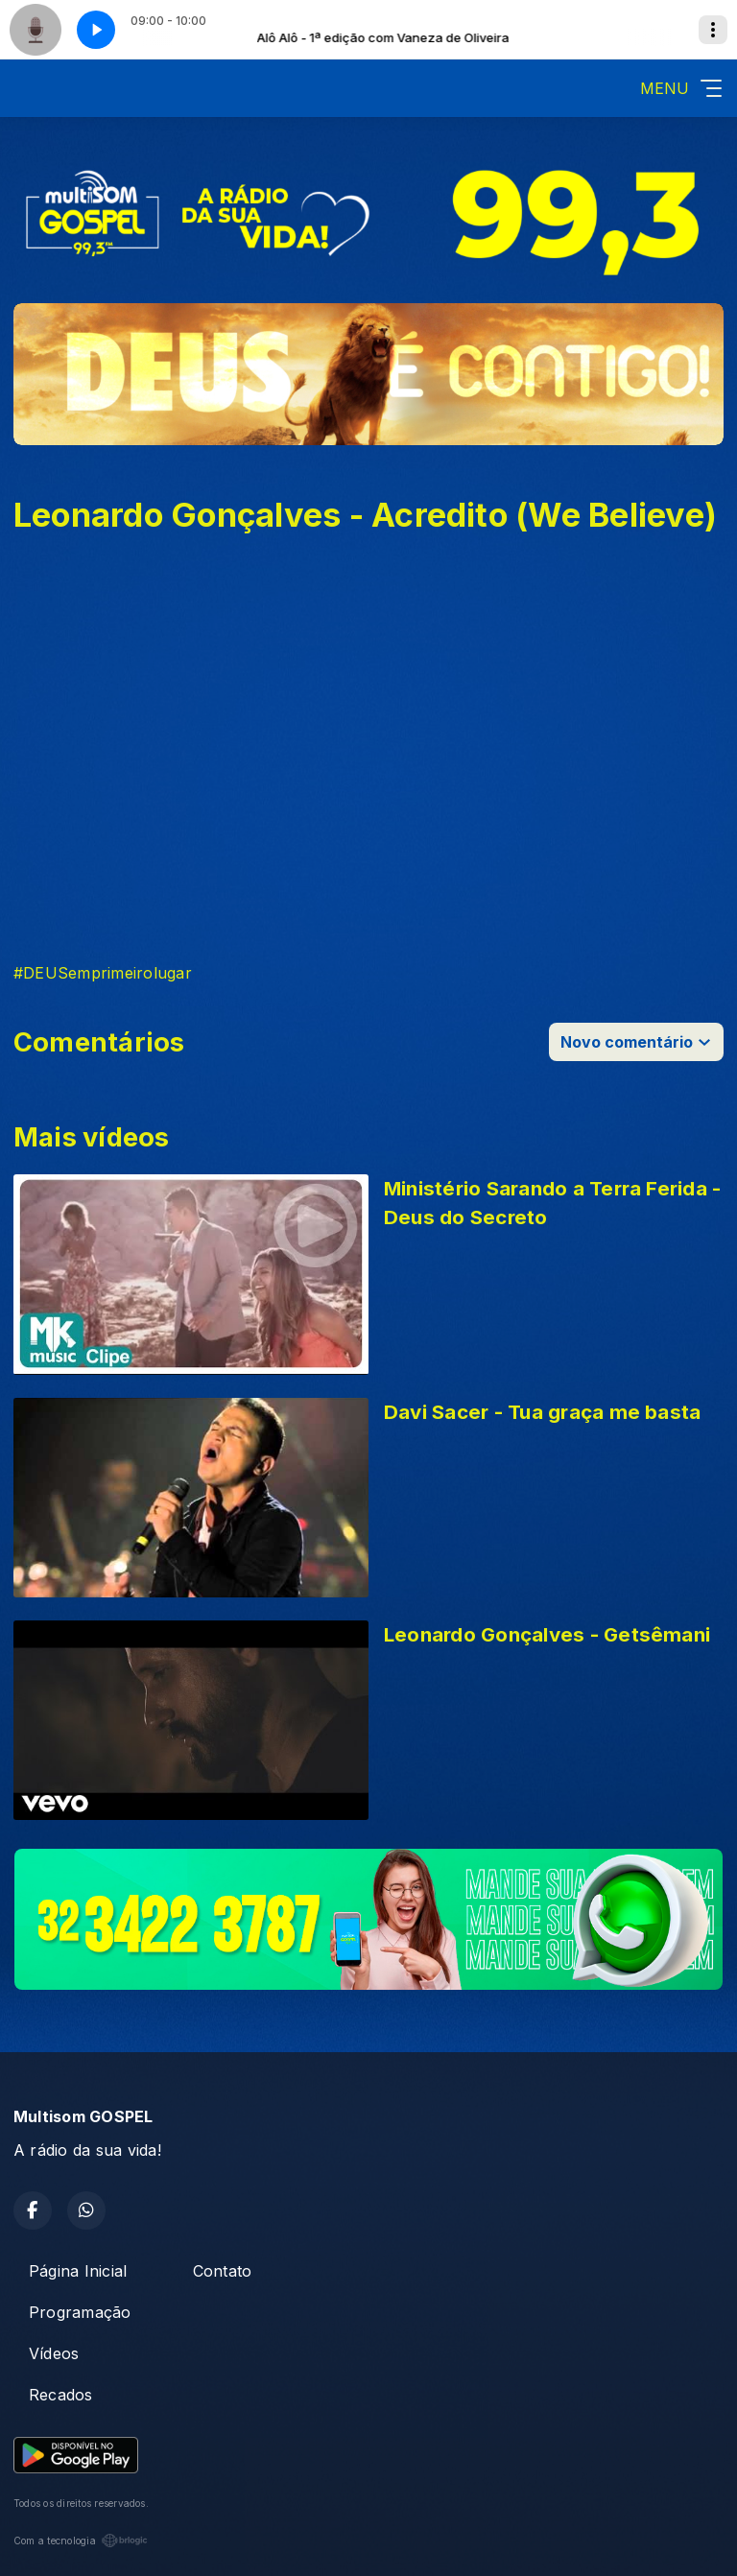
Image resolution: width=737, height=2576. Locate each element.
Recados (61, 2394)
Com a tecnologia (80, 2540)
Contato (222, 2271)
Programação (80, 2312)
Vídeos (54, 2353)
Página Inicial (78, 2271)
